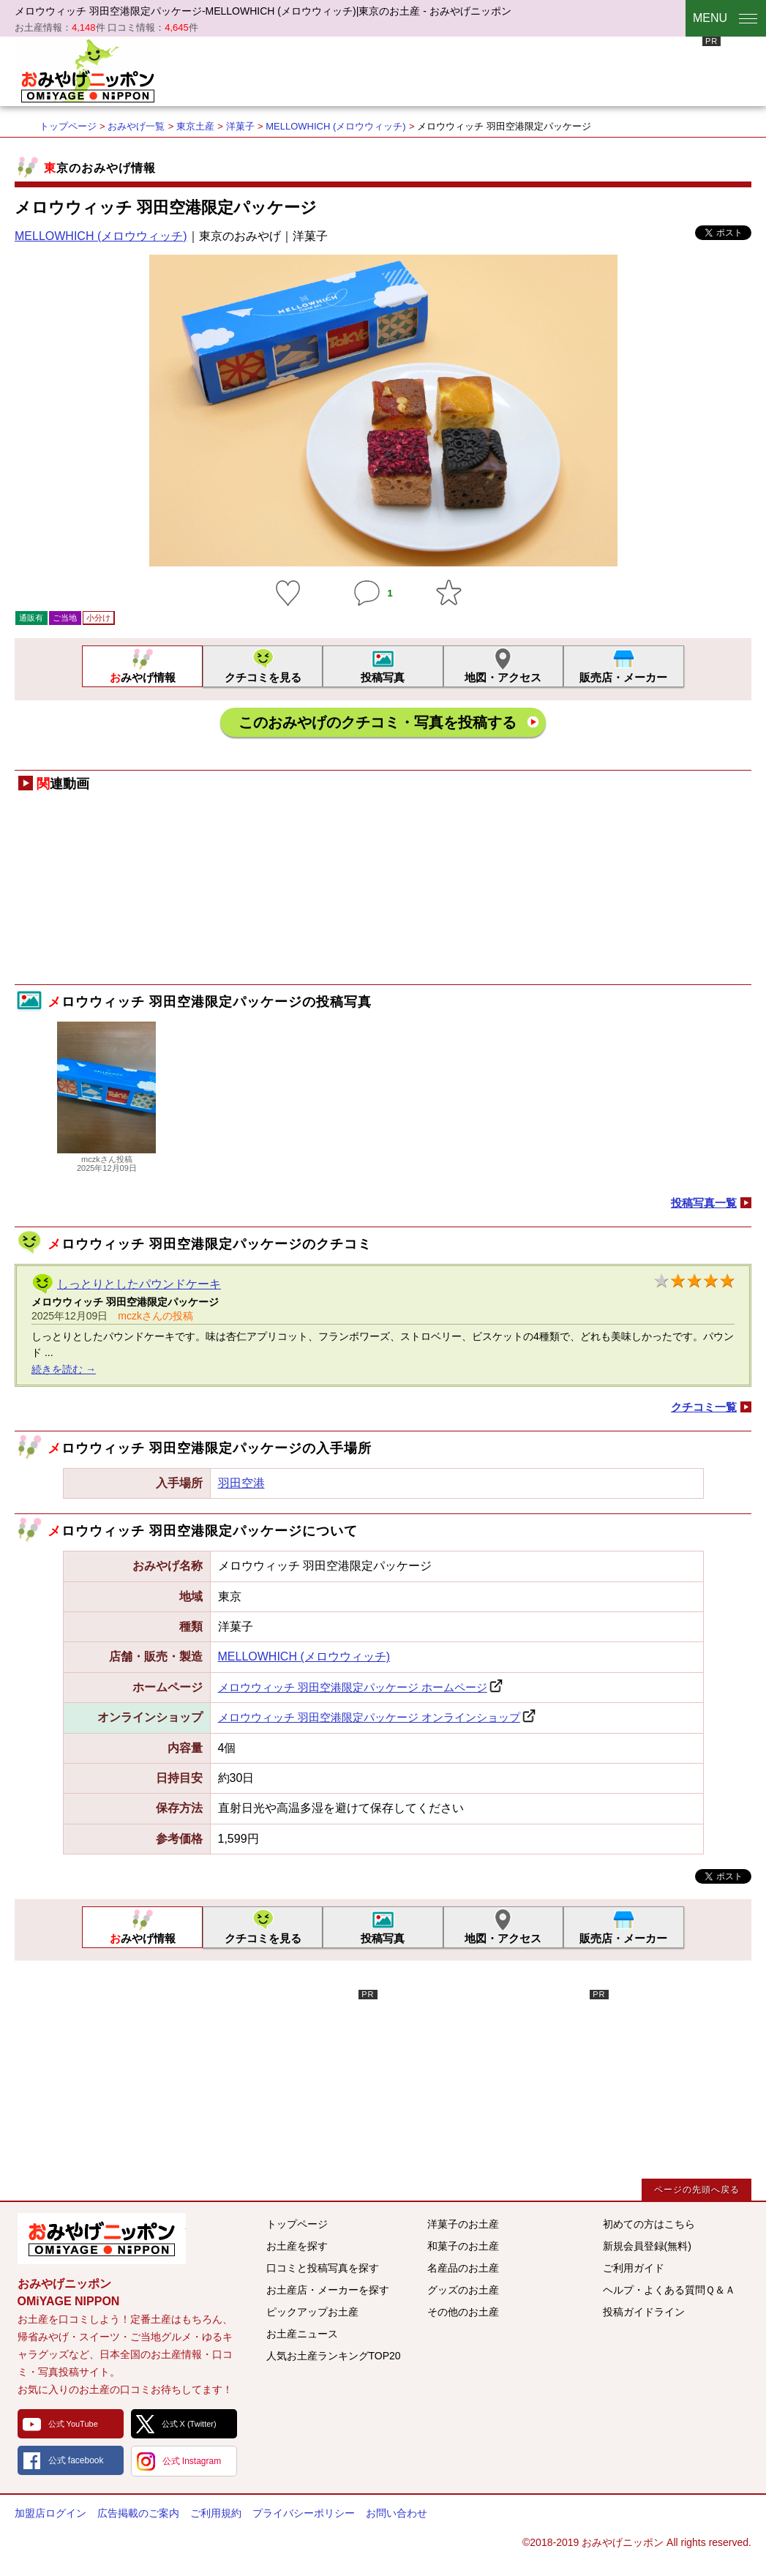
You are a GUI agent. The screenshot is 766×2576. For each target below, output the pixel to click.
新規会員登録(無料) (647, 2246)
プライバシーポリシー (303, 2513)
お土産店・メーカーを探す (327, 2290)
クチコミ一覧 (704, 1407)
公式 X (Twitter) (189, 2423)
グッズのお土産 (463, 2290)
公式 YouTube (73, 2423)
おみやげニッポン (88, 69)
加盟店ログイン (50, 2513)
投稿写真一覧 (704, 1203)
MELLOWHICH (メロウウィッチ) (335, 126)
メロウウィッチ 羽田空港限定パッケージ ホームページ (352, 1687)
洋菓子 (240, 126)
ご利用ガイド (633, 2268)
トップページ (68, 126)
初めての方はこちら (649, 2224)
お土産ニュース (302, 2334)
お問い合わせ (396, 2513)
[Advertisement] (454, 69)
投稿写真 (383, 677)
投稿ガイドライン (644, 2312)
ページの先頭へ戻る (697, 2189)
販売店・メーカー (623, 677)
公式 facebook (76, 2460)
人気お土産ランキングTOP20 (333, 2356)
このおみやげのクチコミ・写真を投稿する (378, 722)
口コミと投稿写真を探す (322, 2268)
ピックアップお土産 (312, 2312)
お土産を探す (297, 2246)
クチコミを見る (263, 677)
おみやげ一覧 (136, 126)
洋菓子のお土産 (463, 2224)
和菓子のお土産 (463, 2246)
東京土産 (195, 126)
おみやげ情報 (143, 677)
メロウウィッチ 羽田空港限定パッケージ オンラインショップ (369, 1717)
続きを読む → (63, 1369)
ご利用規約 (215, 2513)
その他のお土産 (463, 2312)
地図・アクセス (503, 677)
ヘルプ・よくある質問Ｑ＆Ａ (669, 2290)
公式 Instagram (192, 2461)
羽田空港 (241, 1483)
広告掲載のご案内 (138, 2513)
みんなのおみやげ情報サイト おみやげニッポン (102, 2238)
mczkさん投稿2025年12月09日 (106, 1159)
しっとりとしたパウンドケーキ (139, 1284)
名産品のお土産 (463, 2268)
